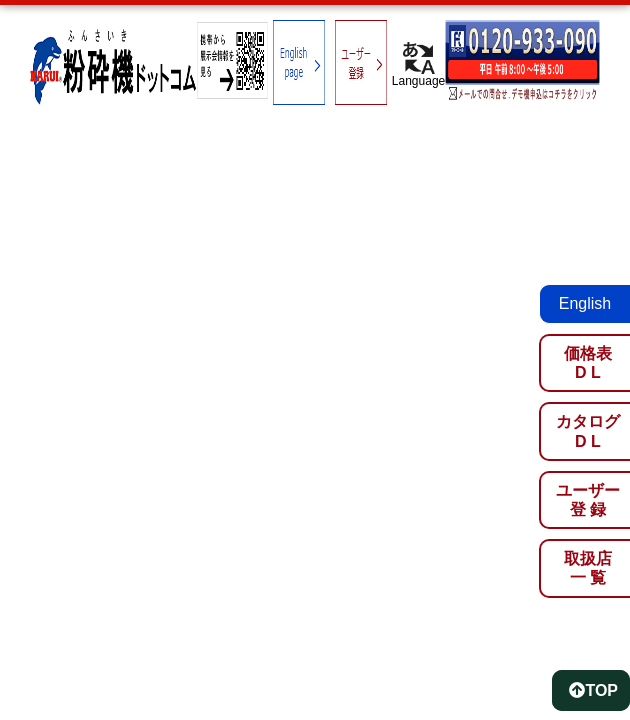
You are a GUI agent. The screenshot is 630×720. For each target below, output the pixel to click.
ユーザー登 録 (588, 500)
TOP (593, 690)
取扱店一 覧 (588, 568)
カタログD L (588, 431)
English (585, 303)
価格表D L (588, 363)
